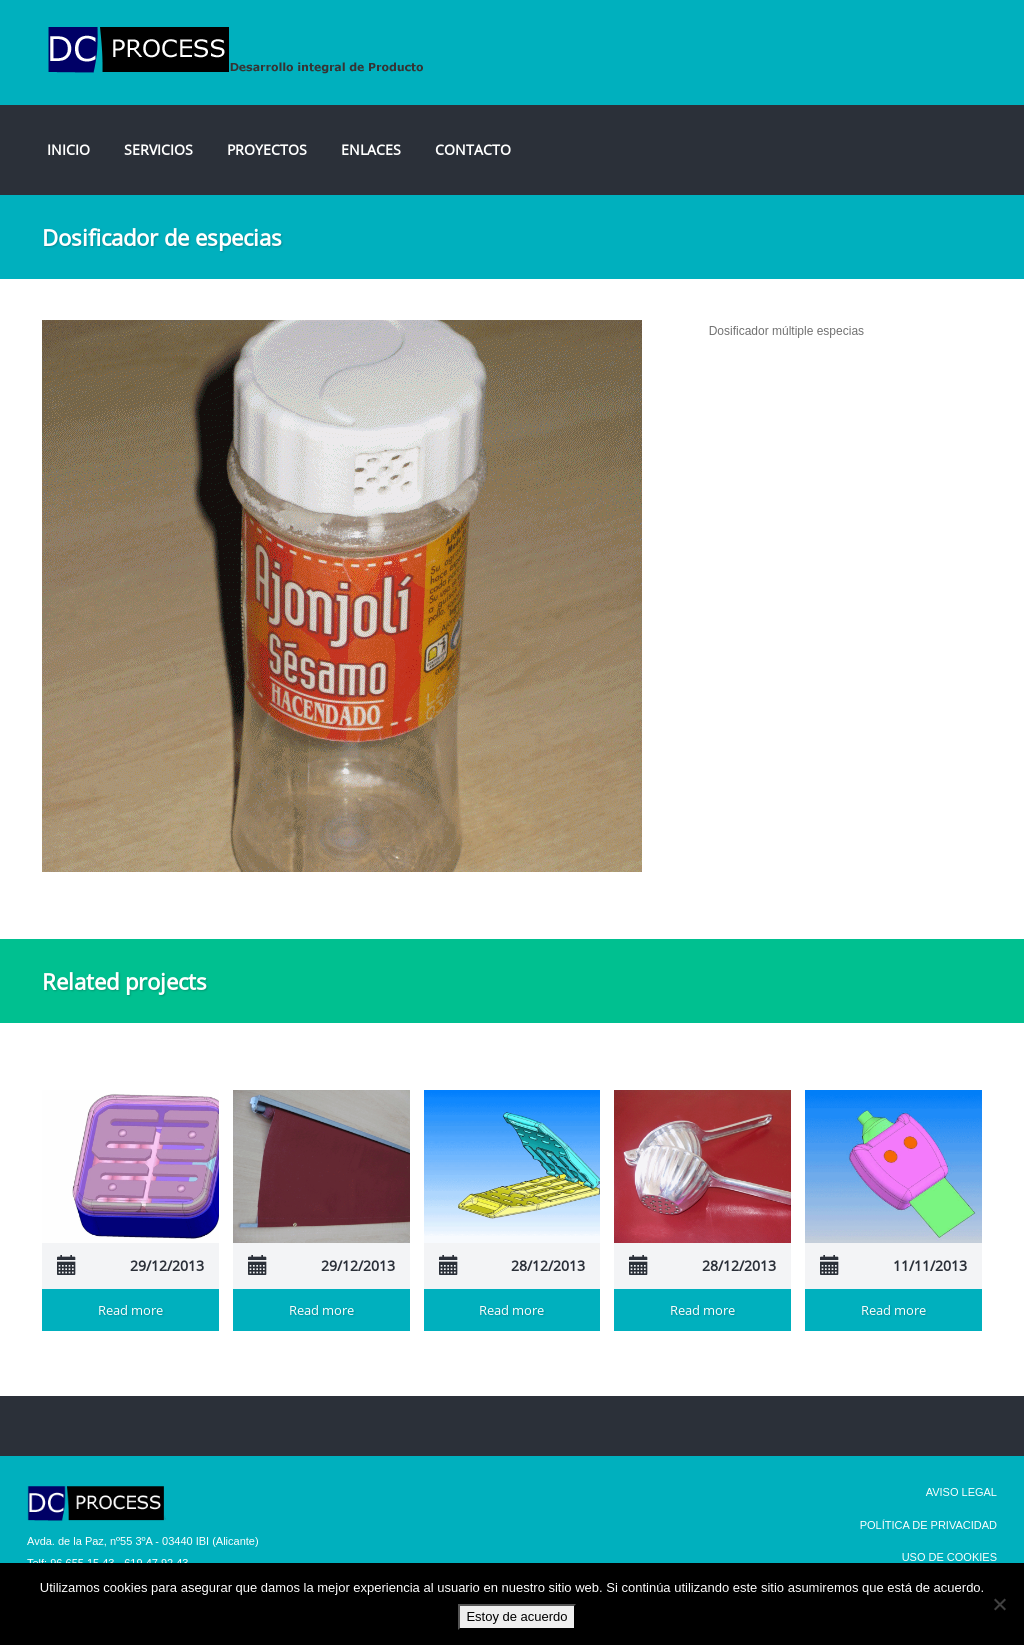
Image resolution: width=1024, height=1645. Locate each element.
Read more (130, 1310)
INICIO (68, 149)
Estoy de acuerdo (516, 1616)
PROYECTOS (267, 149)
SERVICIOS (158, 149)
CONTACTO (473, 149)
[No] (999, 1604)
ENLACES (371, 149)
